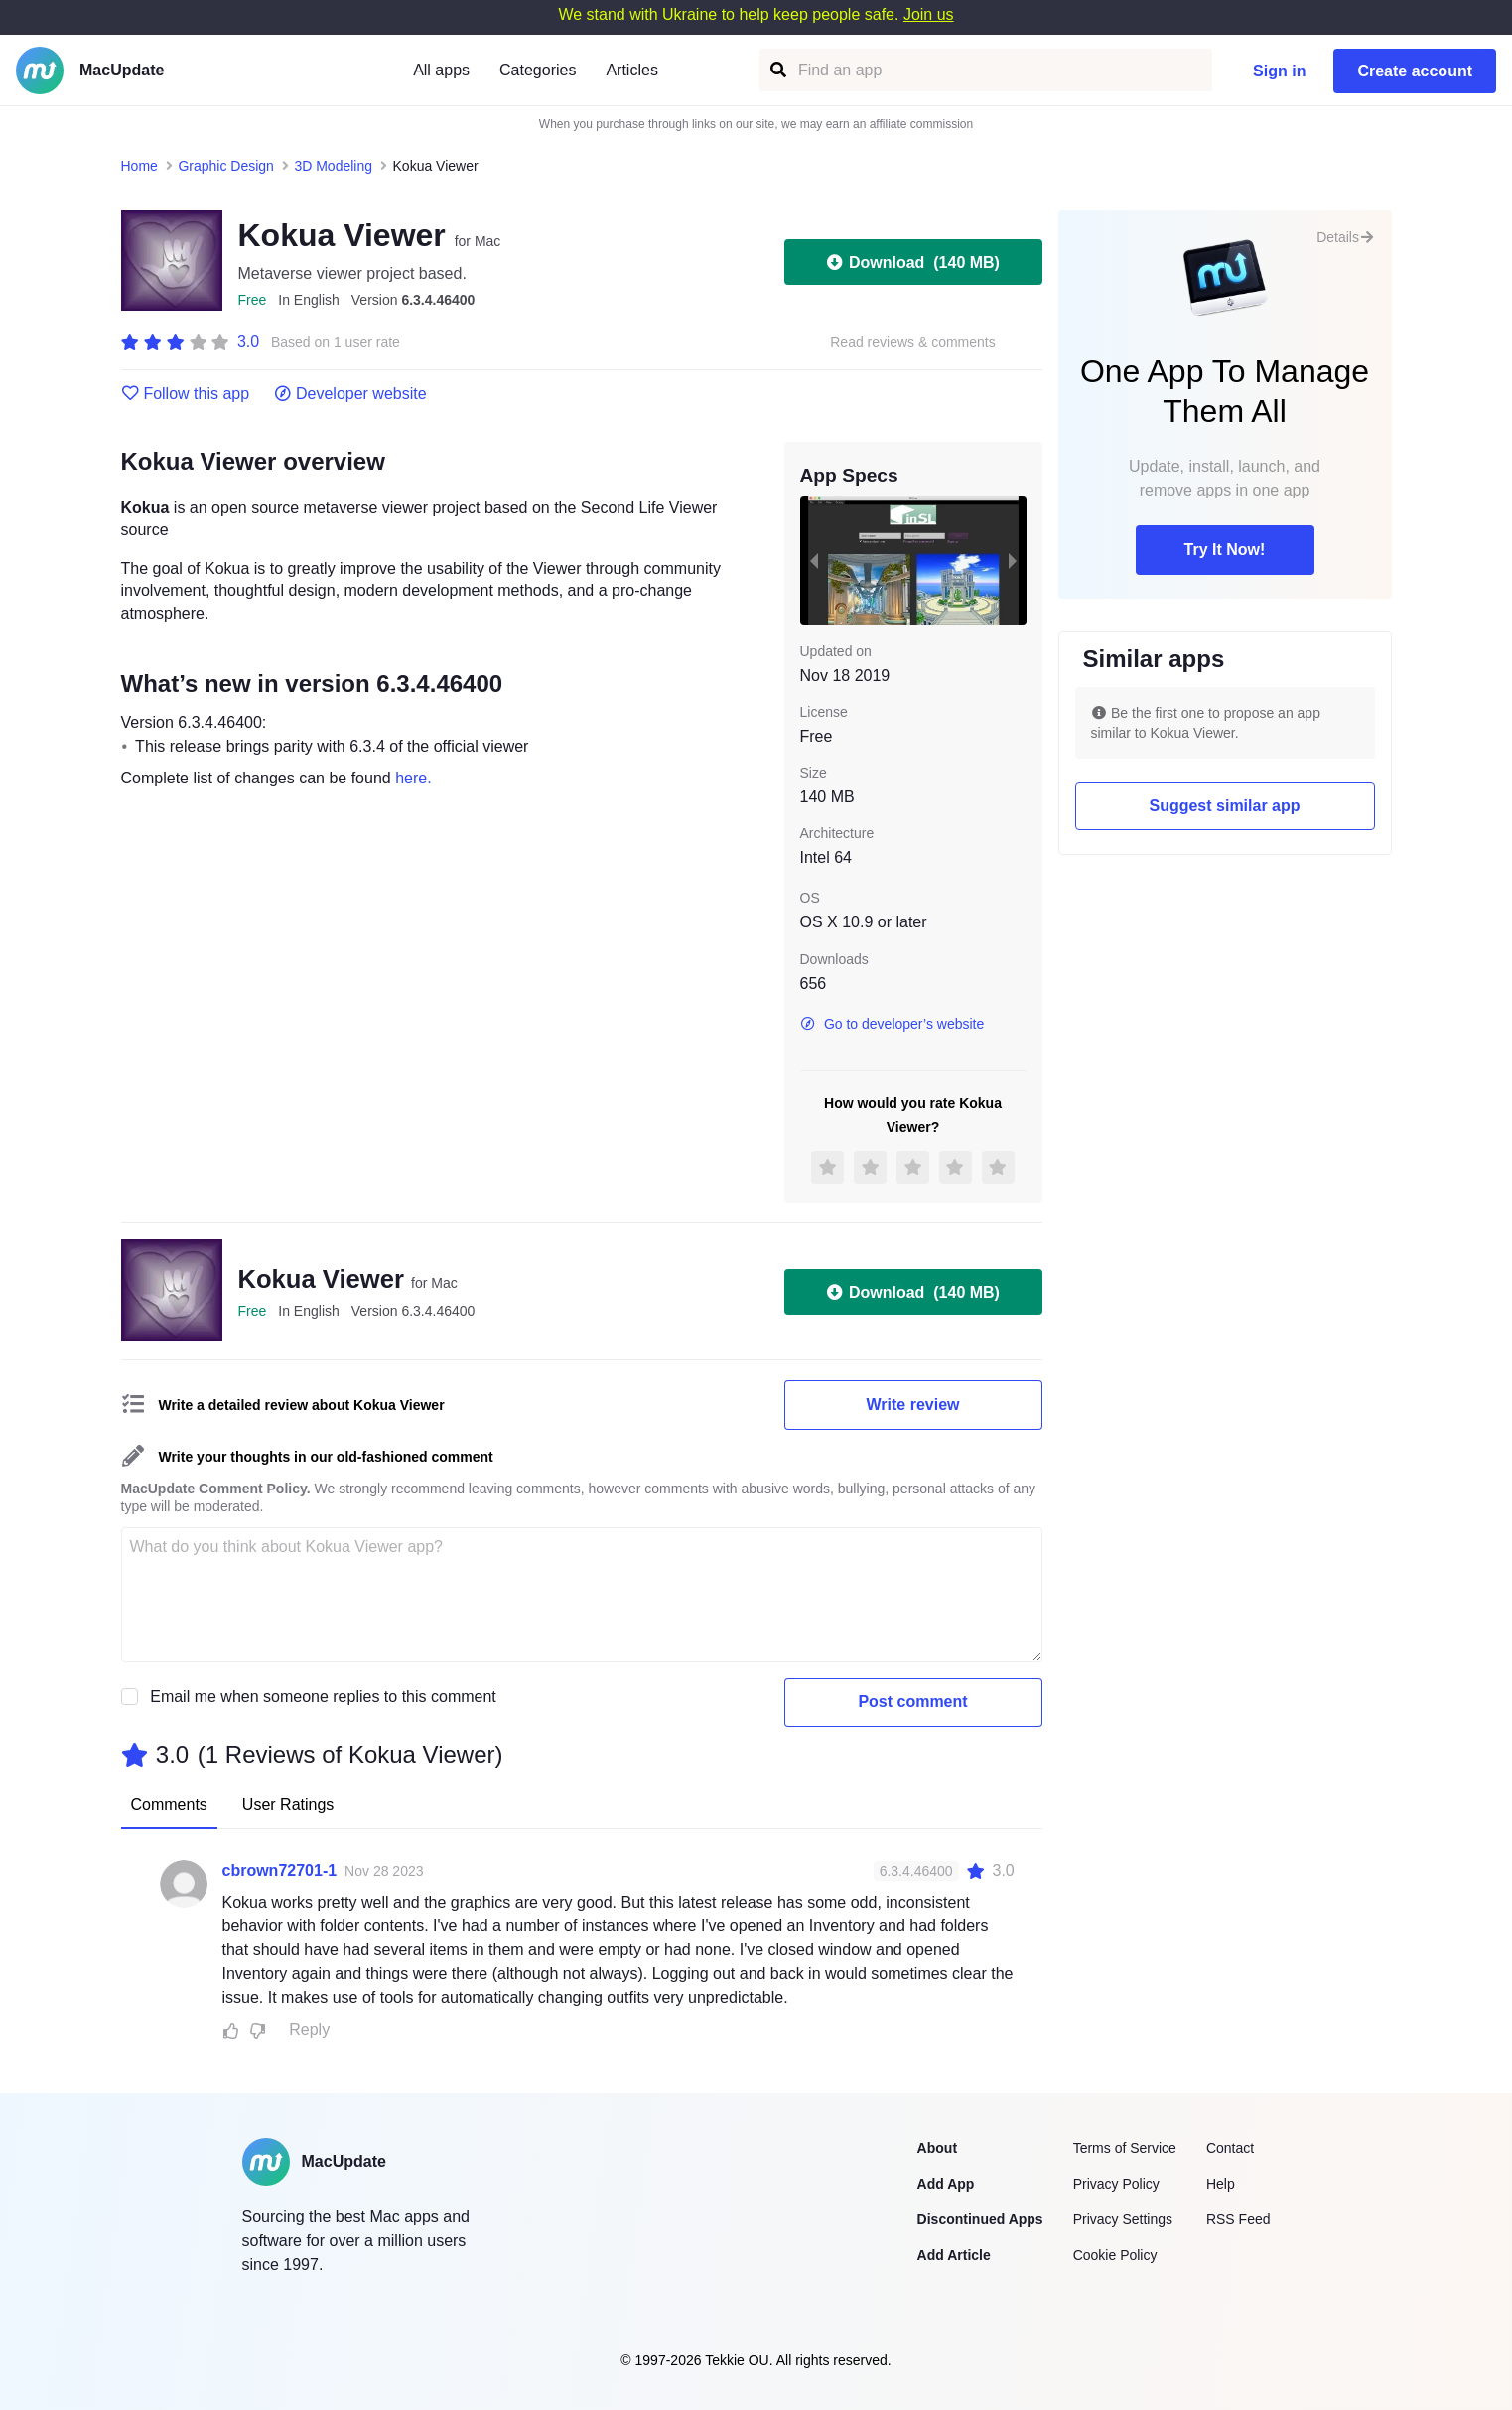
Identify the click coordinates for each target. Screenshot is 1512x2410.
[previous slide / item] (814, 560)
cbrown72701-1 (280, 1870)
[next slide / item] (1013, 560)
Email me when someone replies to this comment (323, 1696)
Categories (537, 70)
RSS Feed (1238, 2219)
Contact (1230, 2148)
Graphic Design (226, 166)
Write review (913, 1404)
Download (913, 262)
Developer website (350, 394)
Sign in (1279, 71)
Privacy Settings (1122, 2219)
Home (139, 166)
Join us (928, 14)
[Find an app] (776, 70)
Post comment (912, 1701)
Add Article (954, 2255)
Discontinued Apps (980, 2219)
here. (413, 778)
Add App (946, 2184)
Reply (309, 2029)
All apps (441, 70)
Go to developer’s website (892, 1024)
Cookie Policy (1115, 2255)
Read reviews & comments (913, 342)
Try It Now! (1225, 549)
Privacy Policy (1116, 2184)
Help (1220, 2184)
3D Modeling (333, 166)
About (937, 2148)
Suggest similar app (1224, 805)
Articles (631, 70)
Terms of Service (1124, 2148)
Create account (1414, 71)
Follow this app (185, 394)
